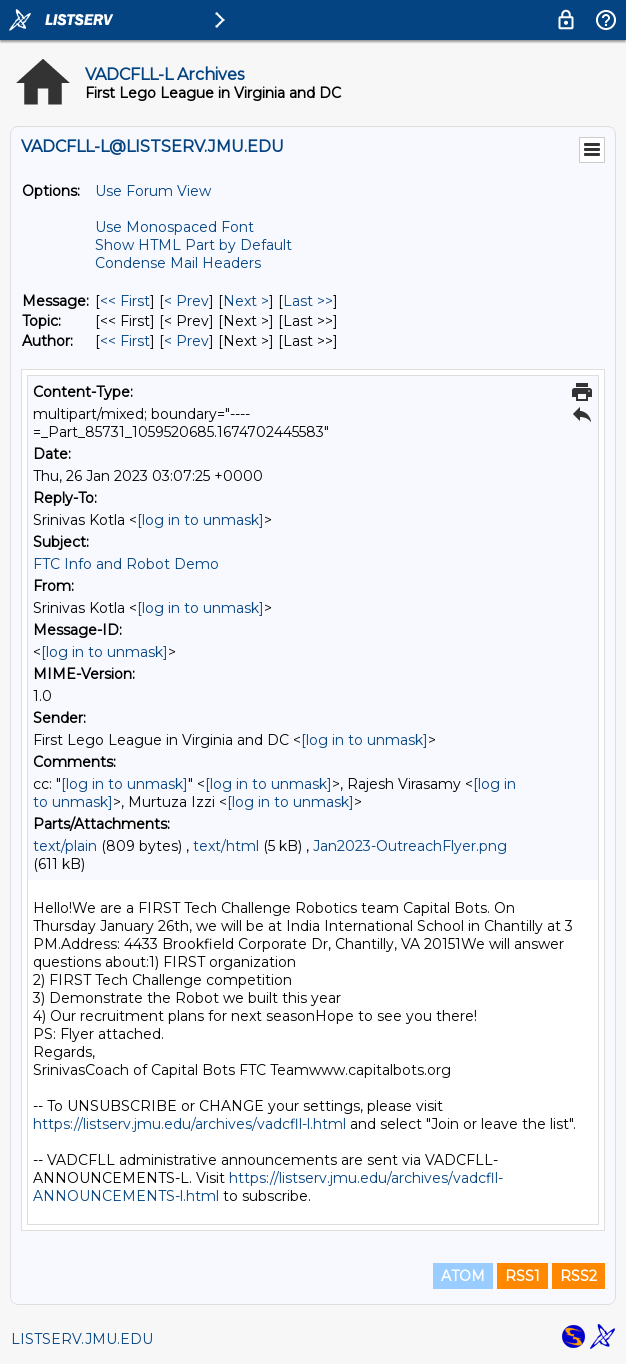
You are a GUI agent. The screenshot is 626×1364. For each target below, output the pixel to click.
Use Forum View (153, 191)
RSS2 (578, 1276)
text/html (226, 846)
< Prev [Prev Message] (186, 301)
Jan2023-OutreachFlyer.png (410, 846)
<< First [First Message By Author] (125, 341)
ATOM (463, 1276)
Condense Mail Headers (178, 263)
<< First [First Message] (125, 301)
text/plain (65, 846)
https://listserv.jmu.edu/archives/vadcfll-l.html (189, 1124)
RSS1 (522, 1276)
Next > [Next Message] (246, 301)
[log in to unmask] (200, 520)
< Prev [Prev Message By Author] (186, 341)
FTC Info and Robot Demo (126, 564)
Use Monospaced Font (174, 227)
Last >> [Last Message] (308, 301)
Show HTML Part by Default (193, 245)
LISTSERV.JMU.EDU (82, 1339)
